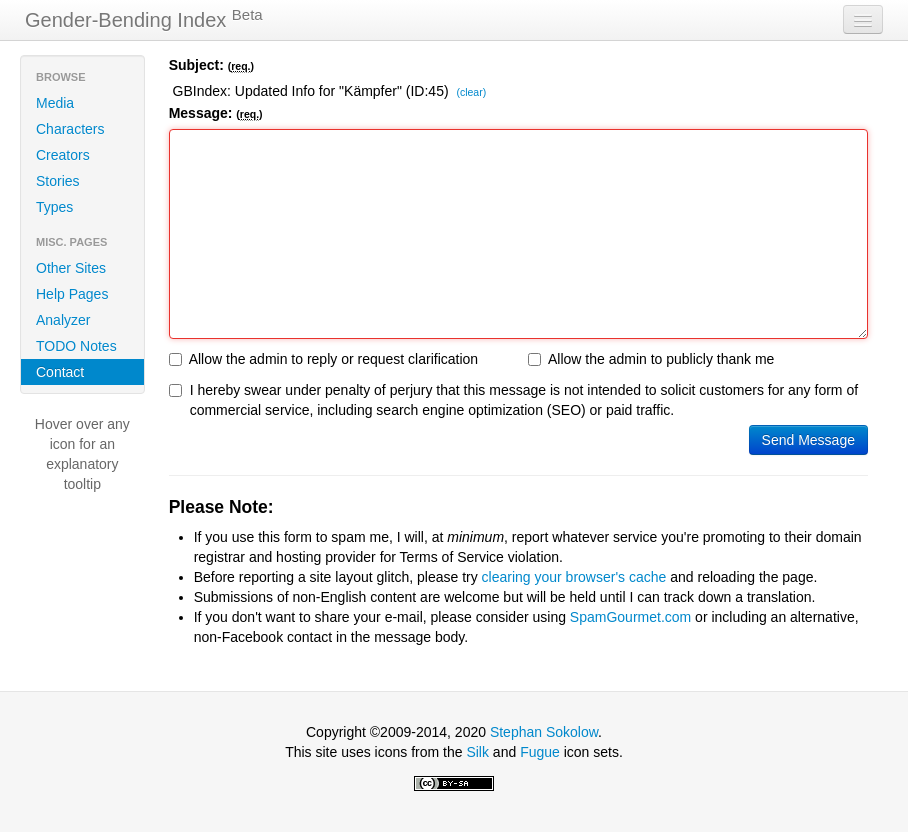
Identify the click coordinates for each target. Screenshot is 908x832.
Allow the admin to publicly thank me (651, 359)
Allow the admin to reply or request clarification (323, 359)
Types (54, 207)
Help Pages (72, 294)
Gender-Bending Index (144, 19)
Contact (60, 372)
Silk (477, 752)
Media (55, 103)
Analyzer (63, 320)
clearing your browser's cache (574, 577)
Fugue (540, 752)
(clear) (471, 93)
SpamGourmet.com (630, 617)
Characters (70, 129)
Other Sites (71, 268)
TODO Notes (76, 346)
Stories (58, 181)
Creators (63, 155)
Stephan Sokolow (544, 732)
